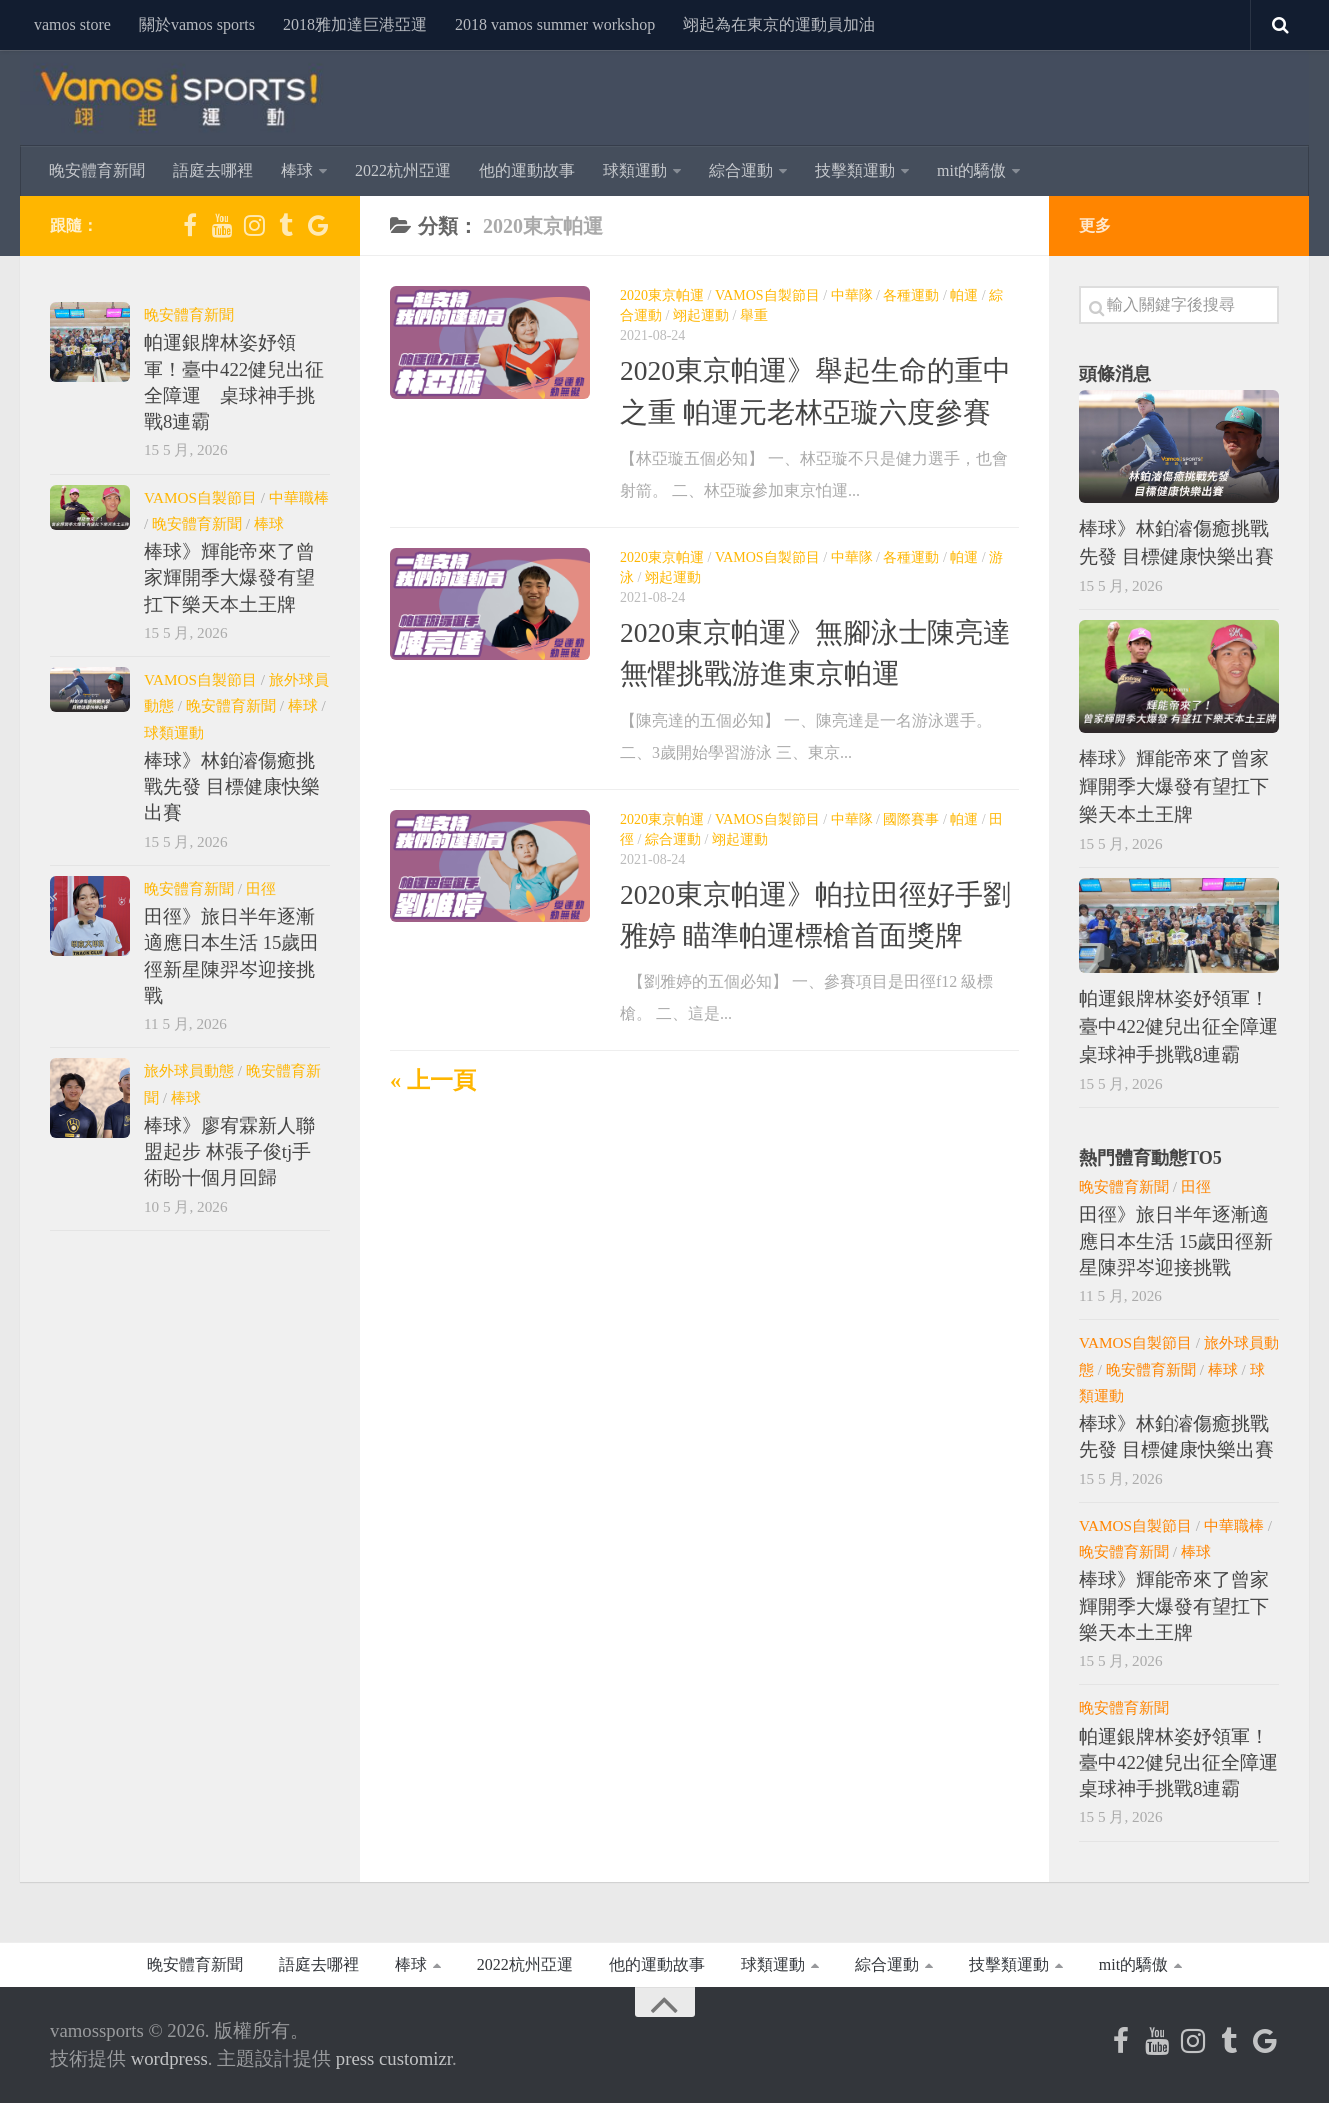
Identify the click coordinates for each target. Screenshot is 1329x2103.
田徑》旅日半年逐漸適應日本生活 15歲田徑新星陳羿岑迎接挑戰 (1176, 1241)
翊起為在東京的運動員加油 (779, 24)
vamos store (72, 24)
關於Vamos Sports (197, 24)
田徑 (261, 888)
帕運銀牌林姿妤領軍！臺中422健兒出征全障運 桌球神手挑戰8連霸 (1188, 1026)
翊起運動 (701, 315)
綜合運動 (741, 170)
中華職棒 (299, 497)
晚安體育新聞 (97, 170)
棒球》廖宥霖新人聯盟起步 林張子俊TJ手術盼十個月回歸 (229, 1152)
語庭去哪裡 (213, 170)
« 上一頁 (433, 1080)
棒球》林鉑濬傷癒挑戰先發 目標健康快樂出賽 (232, 787)
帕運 (964, 295)
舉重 (754, 315)
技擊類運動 (855, 170)
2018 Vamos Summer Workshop (555, 24)
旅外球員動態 (189, 1070)
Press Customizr (394, 2058)
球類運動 (635, 170)
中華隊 (852, 295)
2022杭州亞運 (403, 170)
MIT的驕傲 (971, 170)
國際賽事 (911, 819)
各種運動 (911, 295)
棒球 (297, 170)
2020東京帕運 (662, 295)
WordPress (169, 2058)
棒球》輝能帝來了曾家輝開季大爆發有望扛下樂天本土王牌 (229, 578)
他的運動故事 (527, 170)
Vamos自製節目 (767, 295)
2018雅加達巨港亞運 (355, 24)
